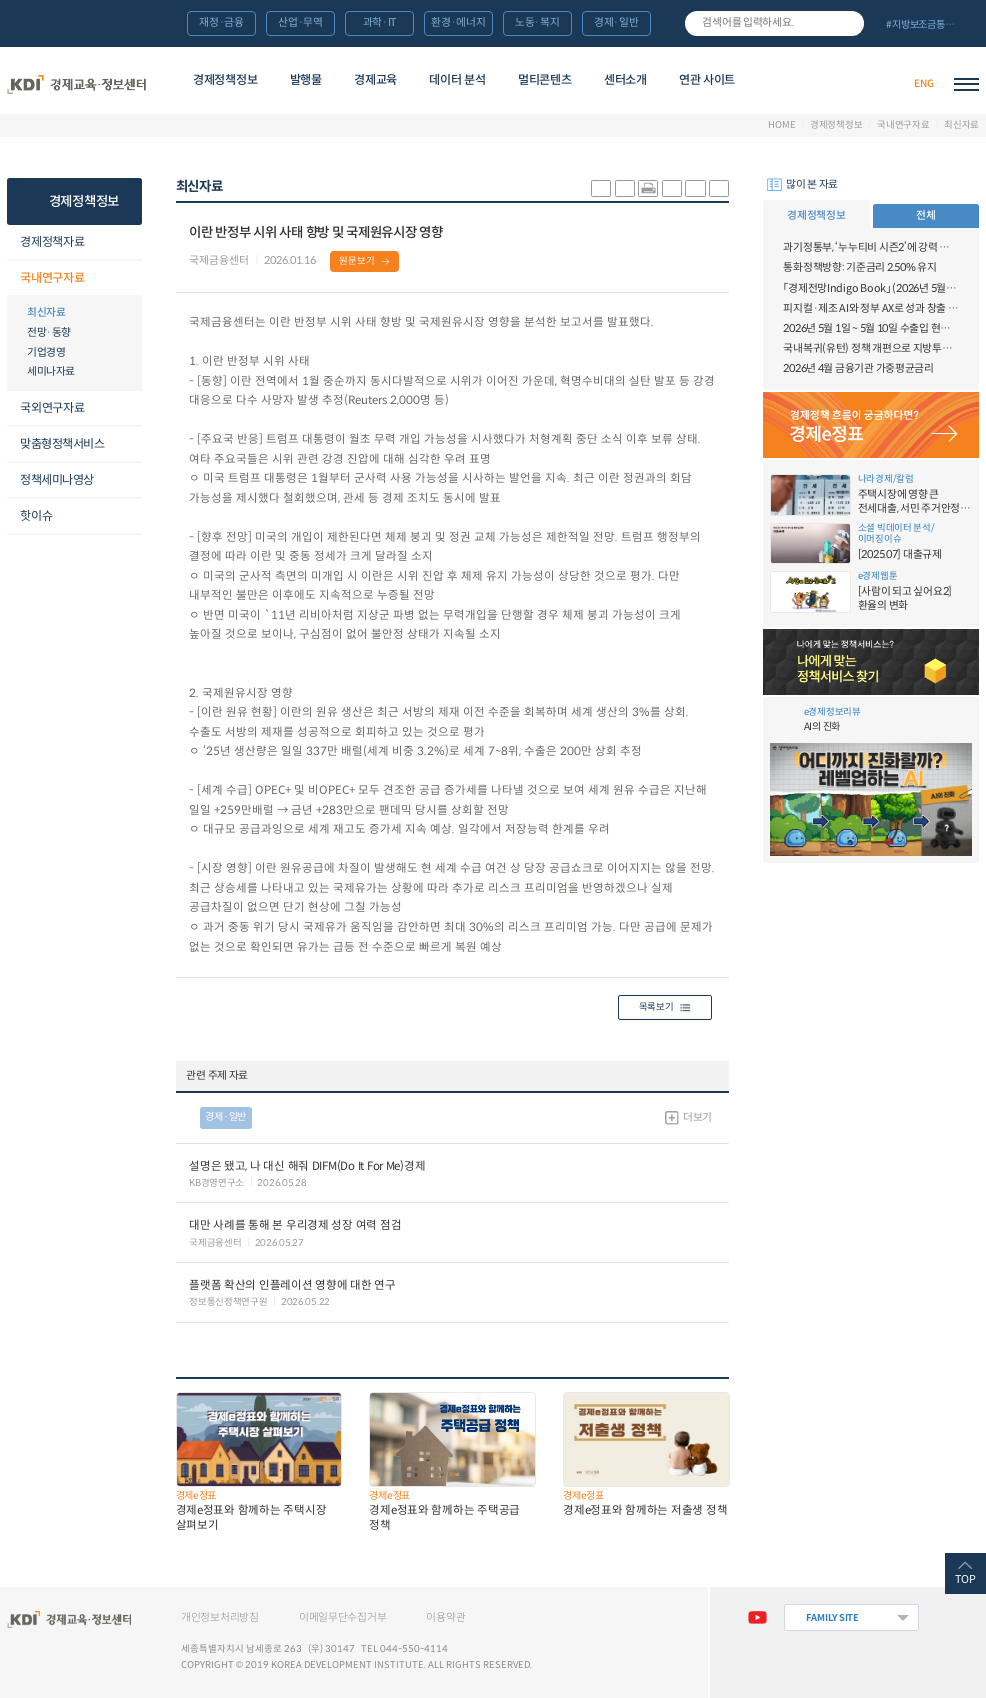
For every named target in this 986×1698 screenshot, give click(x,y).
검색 (848, 23)
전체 (925, 215)
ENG (923, 83)
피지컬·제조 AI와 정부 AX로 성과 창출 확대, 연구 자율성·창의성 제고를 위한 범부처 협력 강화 (871, 308)
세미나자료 (51, 371)
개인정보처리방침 (220, 1617)
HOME (781, 125)
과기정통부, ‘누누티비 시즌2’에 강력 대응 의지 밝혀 (871, 247)
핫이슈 (36, 515)
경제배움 (807, 84)
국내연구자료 (903, 125)
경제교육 (375, 79)
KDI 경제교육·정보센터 (76, 84)
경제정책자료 (52, 241)
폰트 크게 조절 (695, 188)
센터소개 (625, 79)
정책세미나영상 (57, 479)
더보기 (697, 1117)
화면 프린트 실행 (648, 188)
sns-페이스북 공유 (625, 188)
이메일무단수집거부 (343, 1617)
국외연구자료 (52, 407)
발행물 (306, 79)
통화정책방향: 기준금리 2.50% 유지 (859, 267)
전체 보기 (927, 24)
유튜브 (757, 1617)
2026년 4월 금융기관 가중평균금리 (858, 368)
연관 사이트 (707, 79)
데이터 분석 (457, 79)
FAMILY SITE (832, 1618)
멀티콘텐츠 (544, 79)
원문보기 (356, 261)
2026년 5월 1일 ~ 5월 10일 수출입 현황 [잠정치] (871, 328)
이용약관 (445, 1617)
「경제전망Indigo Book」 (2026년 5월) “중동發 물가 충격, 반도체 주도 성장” (871, 288)
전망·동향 (49, 332)
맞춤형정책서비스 (62, 443)
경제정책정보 (225, 79)
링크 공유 (672, 188)
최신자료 (961, 125)
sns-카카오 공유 (601, 188)
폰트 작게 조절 (719, 188)
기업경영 (46, 352)
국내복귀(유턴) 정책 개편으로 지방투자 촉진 (871, 348)
